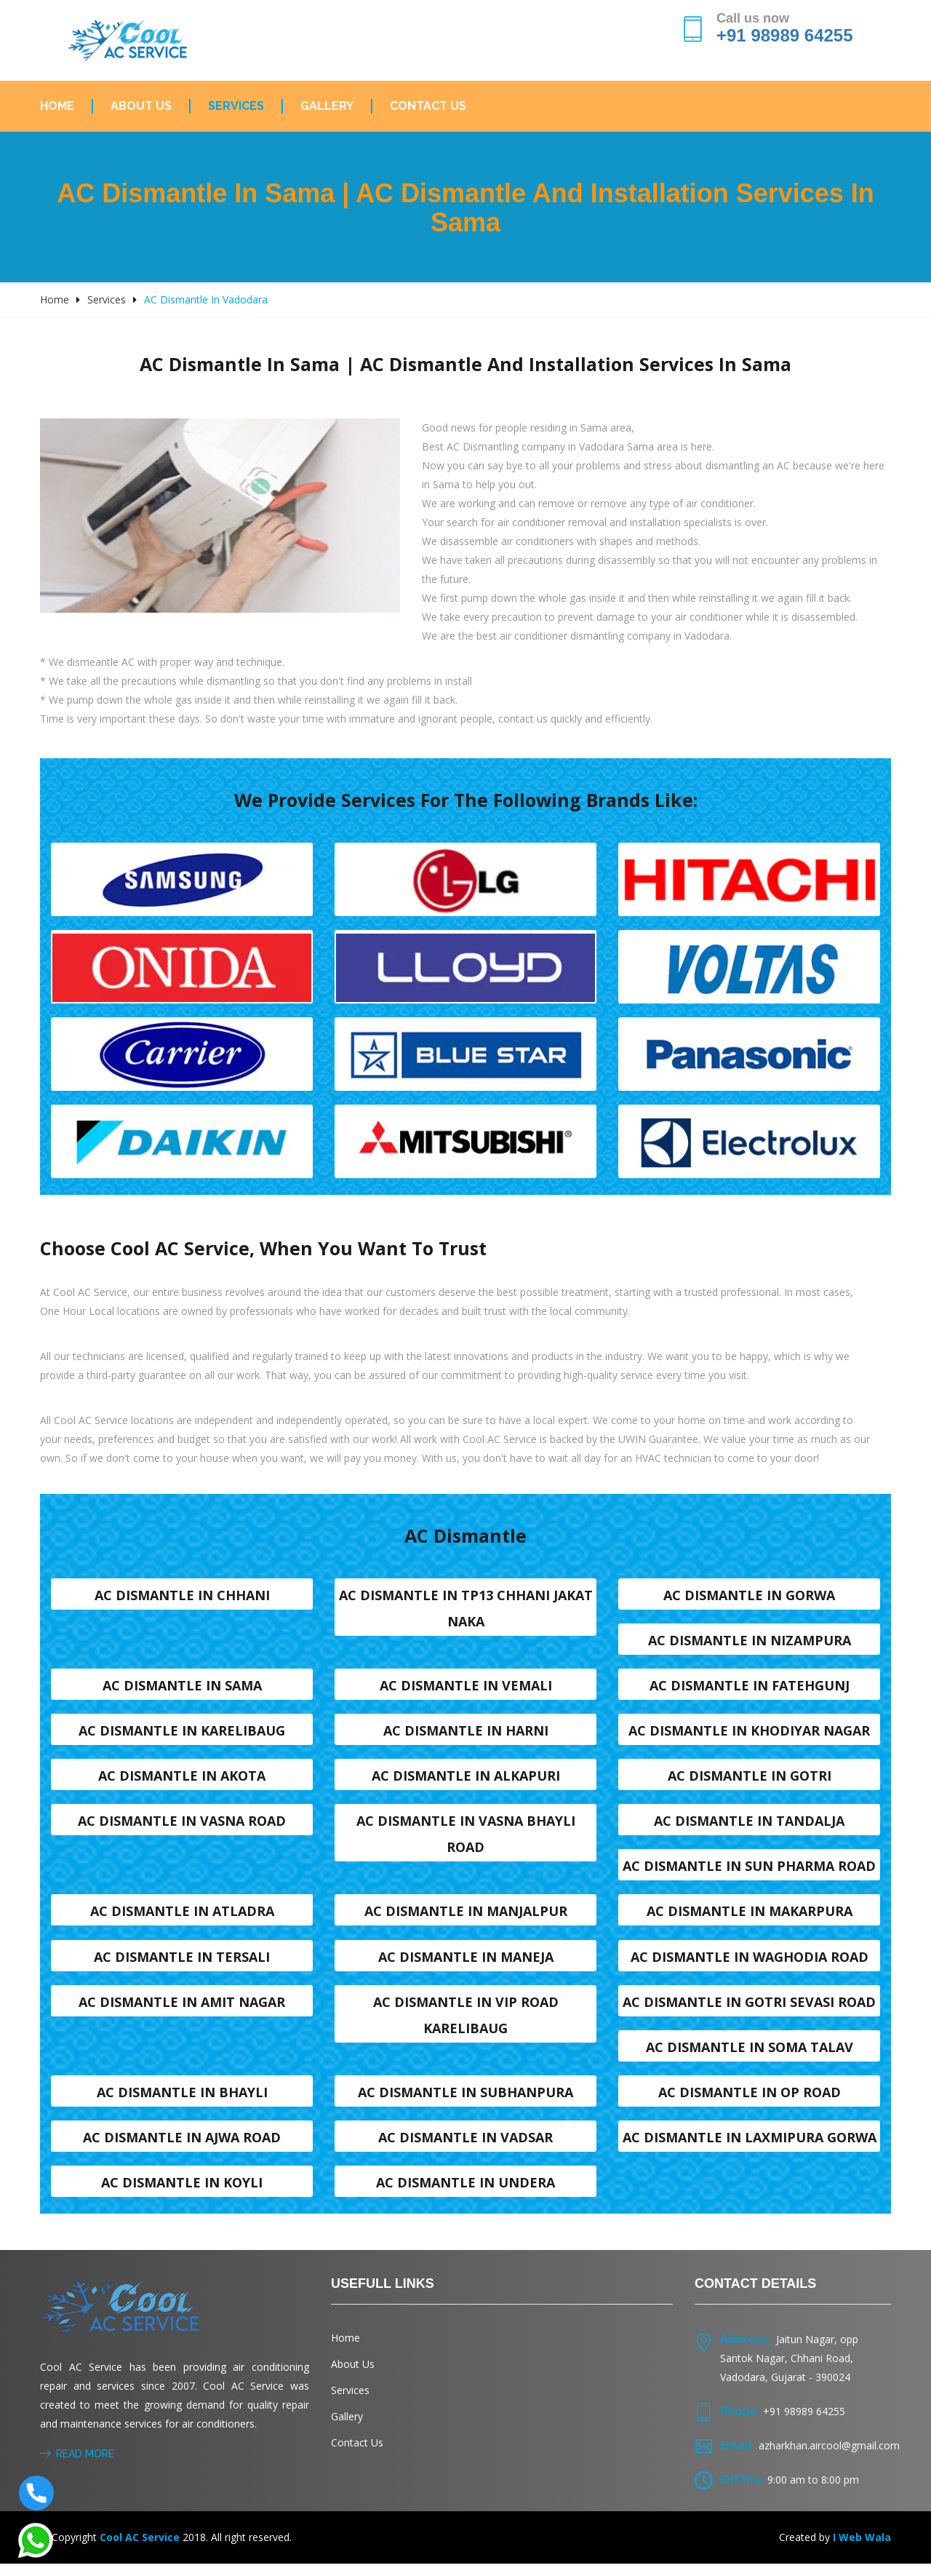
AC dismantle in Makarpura (749, 1919)
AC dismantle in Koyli (182, 2194)
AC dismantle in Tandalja (749, 1827)
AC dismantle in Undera (465, 2194)
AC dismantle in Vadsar (465, 2148)
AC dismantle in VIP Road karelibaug (466, 2024)
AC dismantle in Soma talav (749, 2056)
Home (57, 106)
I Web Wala (862, 2549)
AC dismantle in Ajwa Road (182, 2148)
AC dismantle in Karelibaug (182, 1735)
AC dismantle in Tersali (182, 1964)
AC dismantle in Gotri (749, 1781)
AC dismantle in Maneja (466, 1964)
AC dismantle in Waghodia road (749, 1964)
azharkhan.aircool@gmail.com (829, 2458)
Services (236, 106)
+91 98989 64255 (784, 35)
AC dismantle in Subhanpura (465, 2102)
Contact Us (428, 106)
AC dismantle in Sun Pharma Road (749, 1873)
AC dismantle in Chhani (182, 1598)
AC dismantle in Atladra (182, 1919)
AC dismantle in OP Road (749, 2102)
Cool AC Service (140, 2549)
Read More (77, 2466)
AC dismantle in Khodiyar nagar (749, 1735)
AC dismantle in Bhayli (182, 2102)
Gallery (326, 106)
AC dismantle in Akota (181, 1781)
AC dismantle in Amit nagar (182, 2010)
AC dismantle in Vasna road (182, 1827)
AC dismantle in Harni (465, 1735)
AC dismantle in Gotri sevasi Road (749, 2010)
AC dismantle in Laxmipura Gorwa (749, 2148)
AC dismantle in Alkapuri (466, 1781)
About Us (141, 106)
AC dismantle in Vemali (466, 1689)
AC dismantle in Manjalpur (465, 1919)
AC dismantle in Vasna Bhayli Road (465, 1840)
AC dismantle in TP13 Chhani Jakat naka (466, 1611)
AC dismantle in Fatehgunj (750, 1689)
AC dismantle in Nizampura (749, 1644)
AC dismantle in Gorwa (749, 1598)
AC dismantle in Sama (182, 1689)
